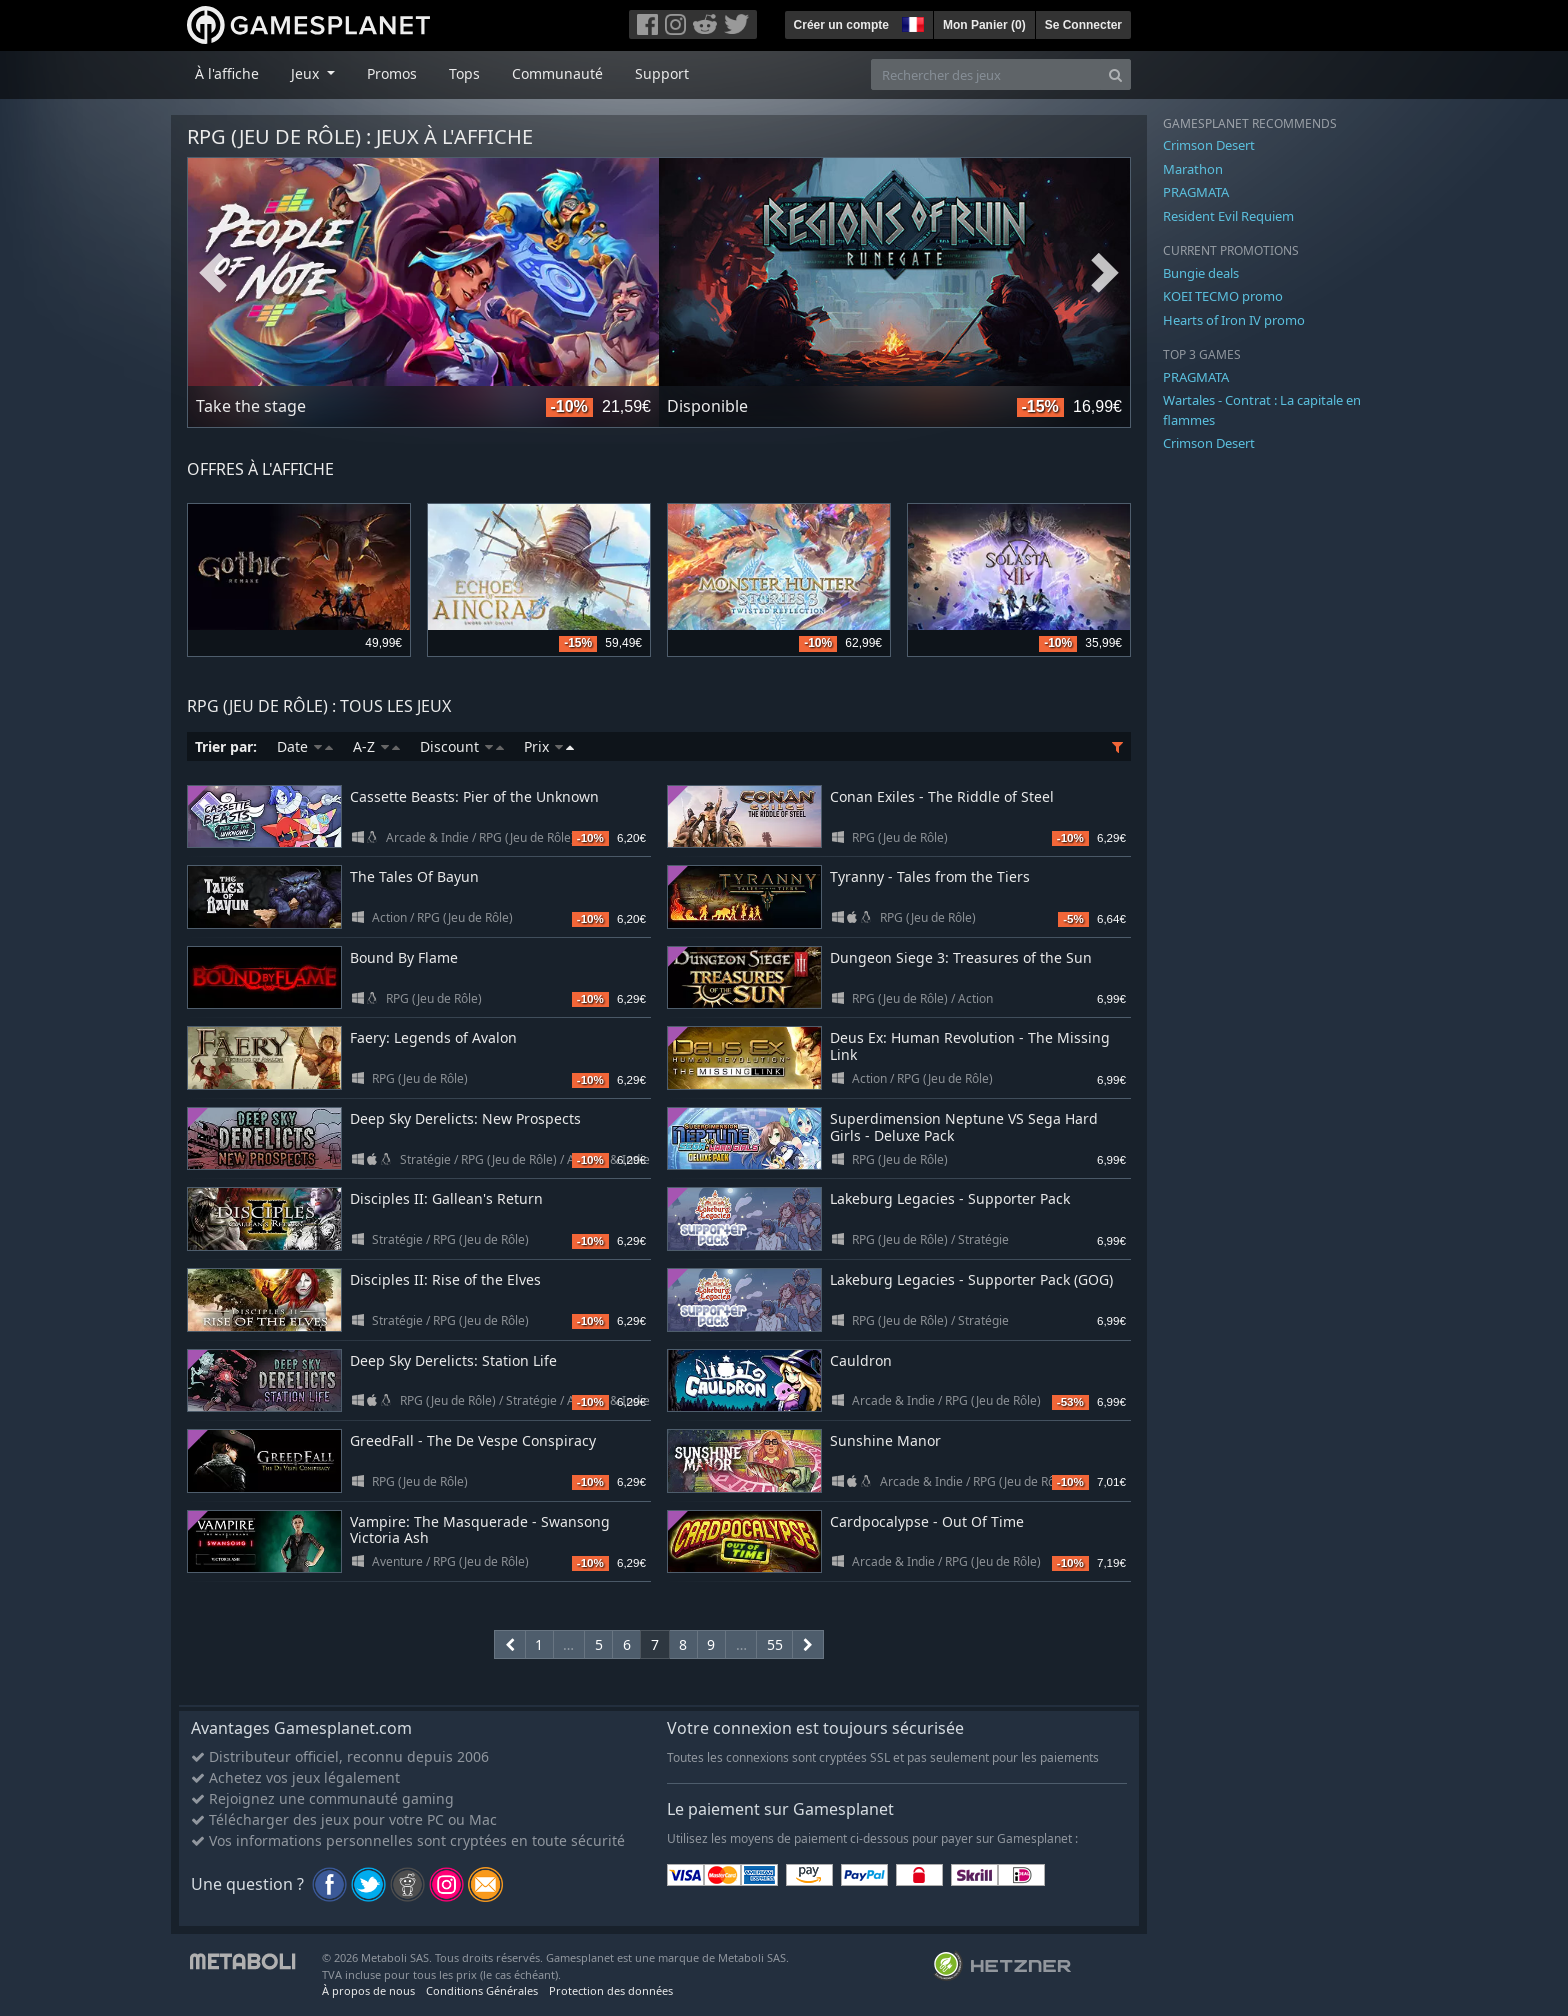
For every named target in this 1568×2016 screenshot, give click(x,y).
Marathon (1193, 169)
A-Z (376, 746)
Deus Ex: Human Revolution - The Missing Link (970, 1046)
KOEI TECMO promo (1223, 296)
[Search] (1115, 74)
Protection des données (611, 1990)
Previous (213, 273)
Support (662, 73)
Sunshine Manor (885, 1440)
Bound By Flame (404, 957)
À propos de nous (368, 1990)
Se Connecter (1083, 25)
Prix (549, 746)
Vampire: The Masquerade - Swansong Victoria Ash (480, 1530)
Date (305, 746)
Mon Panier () (984, 25)
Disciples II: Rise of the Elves (445, 1279)
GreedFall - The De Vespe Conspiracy (473, 1440)
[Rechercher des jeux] (986, 74)
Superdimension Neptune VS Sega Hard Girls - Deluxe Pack (964, 1127)
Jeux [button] (307, 73)
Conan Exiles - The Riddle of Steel (942, 796)
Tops (464, 73)
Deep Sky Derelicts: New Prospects (465, 1118)
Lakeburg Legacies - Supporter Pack (950, 1198)
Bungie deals (1201, 273)
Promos (392, 73)
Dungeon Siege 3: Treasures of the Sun (961, 957)
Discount (462, 746)
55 (775, 1644)
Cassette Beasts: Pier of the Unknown (474, 796)
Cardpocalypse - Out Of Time (927, 1521)
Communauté (557, 73)
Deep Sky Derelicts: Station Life (453, 1360)
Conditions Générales (482, 1990)
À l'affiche (227, 73)
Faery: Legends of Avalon (433, 1037)
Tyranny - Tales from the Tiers (930, 876)
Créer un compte (841, 25)
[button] (911, 22)
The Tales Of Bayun (414, 876)
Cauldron (861, 1360)
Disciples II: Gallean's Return (446, 1198)
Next (1105, 273)
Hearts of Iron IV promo (1234, 320)
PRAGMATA (1196, 192)
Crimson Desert (1209, 145)
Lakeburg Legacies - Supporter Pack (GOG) (971, 1279)
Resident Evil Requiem (1228, 216)
